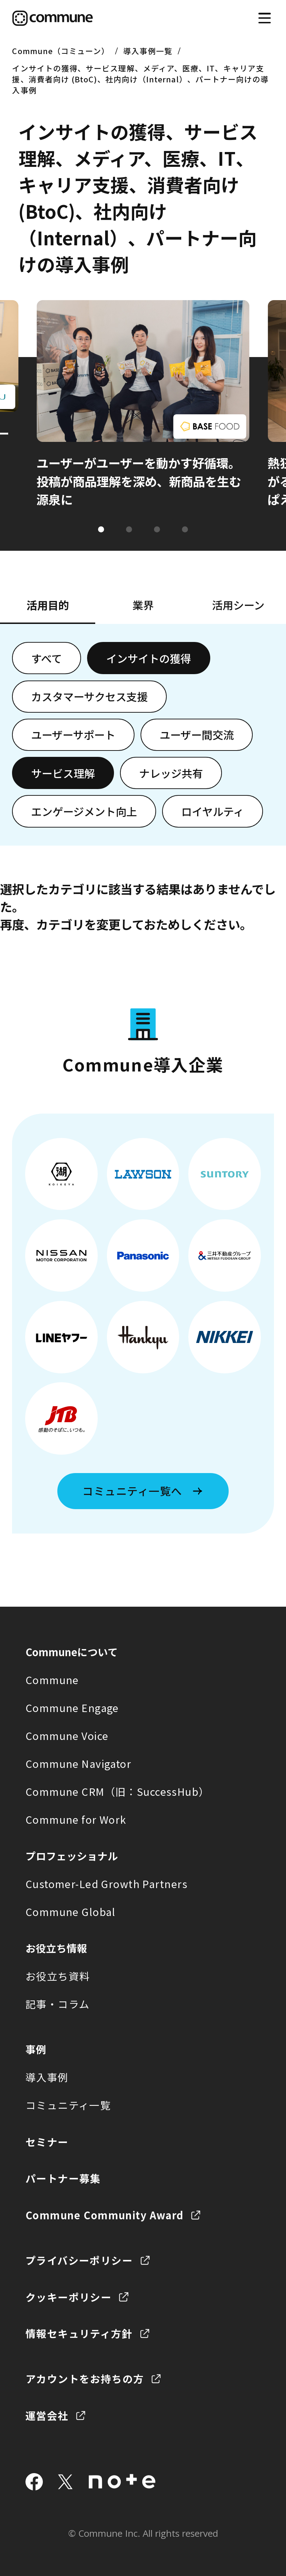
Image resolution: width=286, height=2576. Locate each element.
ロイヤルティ (212, 811)
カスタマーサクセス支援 (89, 696)
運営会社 (47, 2415)
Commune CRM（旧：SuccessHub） (117, 1791)
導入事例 (47, 2077)
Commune (52, 1679)
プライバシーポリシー (79, 2260)
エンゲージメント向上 (84, 811)
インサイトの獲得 (148, 658)
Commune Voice (67, 1735)
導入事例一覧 (147, 50)
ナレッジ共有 (171, 773)
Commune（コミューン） (60, 50)
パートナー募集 (63, 2178)
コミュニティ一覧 (68, 2105)
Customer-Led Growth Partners (106, 1883)
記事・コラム (57, 2004)
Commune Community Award (104, 2215)
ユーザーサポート (73, 734)
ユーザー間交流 (197, 734)
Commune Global (70, 1911)
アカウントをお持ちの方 (84, 2378)
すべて (46, 658)
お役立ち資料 (57, 1976)
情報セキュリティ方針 (78, 2333)
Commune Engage (72, 1707)
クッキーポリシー (68, 2297)
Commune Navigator (78, 1763)
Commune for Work (75, 1819)
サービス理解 (63, 773)
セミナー (47, 2141)
